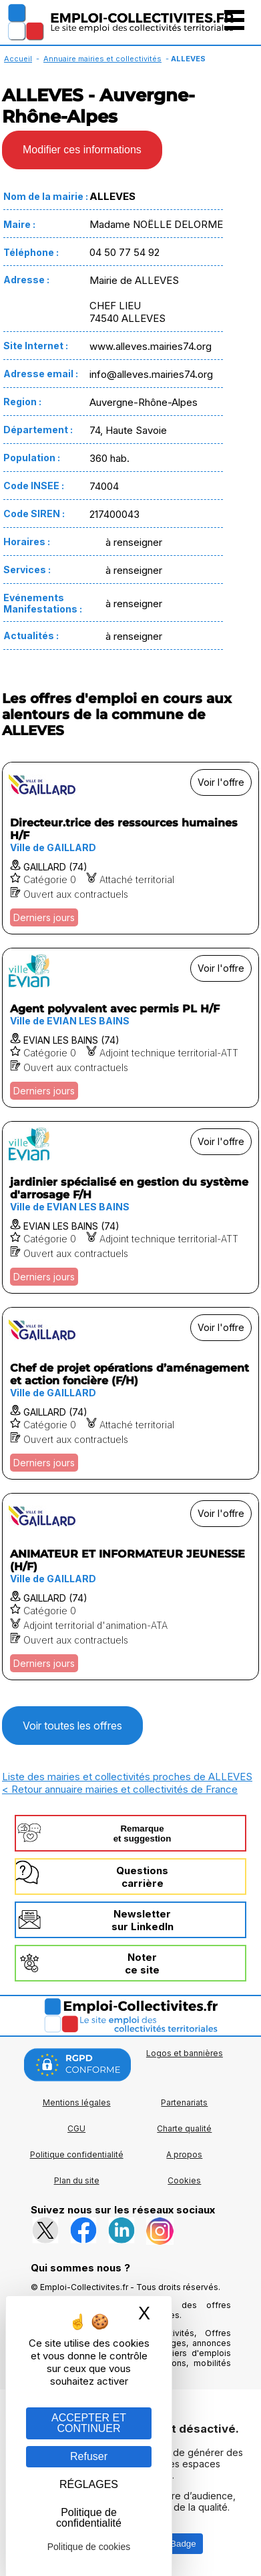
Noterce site (142, 1963)
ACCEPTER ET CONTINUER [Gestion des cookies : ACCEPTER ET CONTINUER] (88, 2423)
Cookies (184, 2180)
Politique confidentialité (76, 2154)
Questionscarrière (142, 1877)
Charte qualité (184, 2128)
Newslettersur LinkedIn (142, 1920)
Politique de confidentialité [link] (88, 2518)
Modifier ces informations (82, 149)
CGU (76, 2128)
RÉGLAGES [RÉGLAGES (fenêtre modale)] (88, 2484)
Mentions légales (77, 2102)
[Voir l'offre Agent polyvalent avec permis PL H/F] (130, 1027)
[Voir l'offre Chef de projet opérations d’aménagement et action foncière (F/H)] (130, 1393)
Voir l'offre (221, 782)
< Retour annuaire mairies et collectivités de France (120, 1789)
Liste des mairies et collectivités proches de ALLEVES (127, 1776)
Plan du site (76, 2180)
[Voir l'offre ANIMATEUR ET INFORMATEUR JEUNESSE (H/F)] (130, 1587)
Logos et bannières (184, 2053)
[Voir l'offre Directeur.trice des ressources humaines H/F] (130, 848)
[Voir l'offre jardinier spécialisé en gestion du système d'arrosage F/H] (130, 1207)
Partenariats (184, 2102)
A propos (184, 2154)
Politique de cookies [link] (89, 2546)
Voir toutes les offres (72, 1725)
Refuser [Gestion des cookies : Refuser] (88, 2456)
